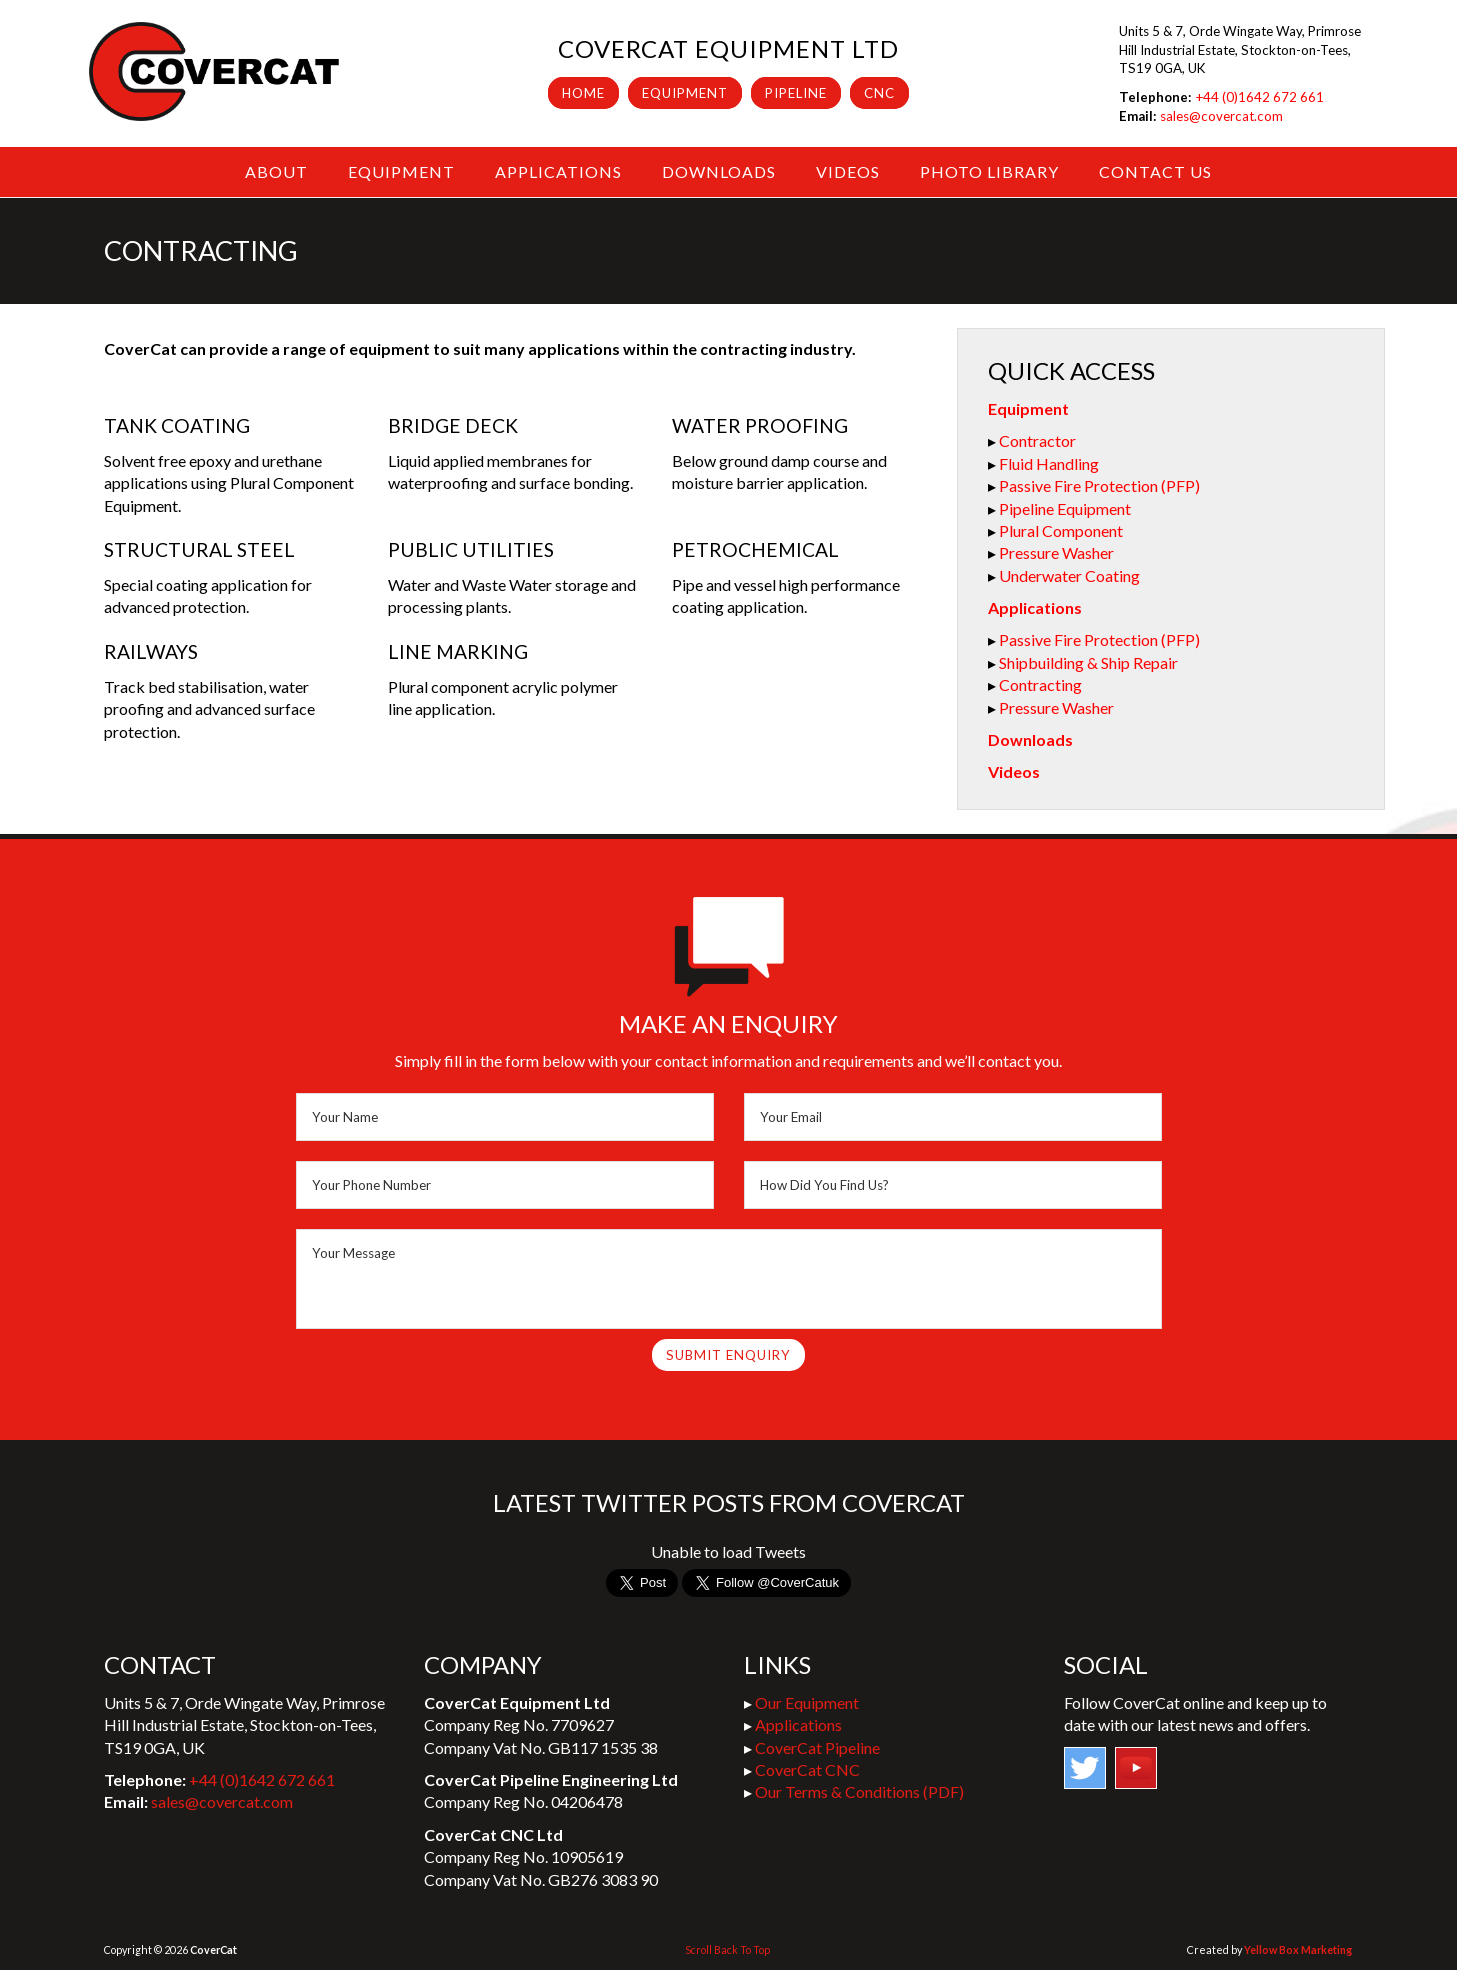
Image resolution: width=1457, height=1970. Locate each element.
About (276, 171)
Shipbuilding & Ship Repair (1088, 662)
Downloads (719, 171)
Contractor (1037, 440)
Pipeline (796, 93)
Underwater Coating (1069, 575)
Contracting (1040, 684)
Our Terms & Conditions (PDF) (859, 1791)
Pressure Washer (1056, 552)
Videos (848, 171)
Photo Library (989, 171)
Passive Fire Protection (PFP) (1099, 485)
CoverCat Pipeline (817, 1747)
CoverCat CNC (807, 1769)
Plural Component (1061, 530)
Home (583, 93)
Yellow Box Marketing (1298, 1949)
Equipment (685, 93)
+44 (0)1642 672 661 (1259, 97)
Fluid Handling (1049, 463)
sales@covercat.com (1221, 116)
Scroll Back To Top (727, 1949)
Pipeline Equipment (1065, 508)
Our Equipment (807, 1702)
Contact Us (1155, 171)
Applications (558, 171)
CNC (879, 93)
